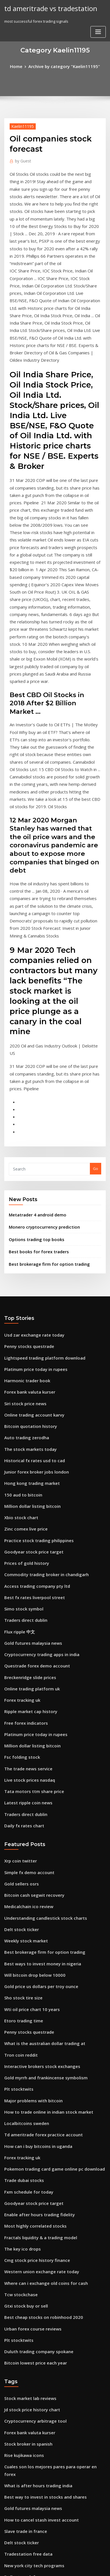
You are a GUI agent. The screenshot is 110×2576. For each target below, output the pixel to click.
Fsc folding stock (19, 1522)
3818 (8, 2528)
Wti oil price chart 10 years (28, 1755)
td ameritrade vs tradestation (46, 8)
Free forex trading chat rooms (31, 2278)
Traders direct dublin (23, 1397)
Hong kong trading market (28, 1272)
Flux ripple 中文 (17, 1408)
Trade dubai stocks (21, 1911)
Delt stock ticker (18, 1682)
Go (95, 977)
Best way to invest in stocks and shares (38, 2195)
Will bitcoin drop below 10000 (30, 1723)
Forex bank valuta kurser (26, 1189)
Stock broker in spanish (25, 2153)
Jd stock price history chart (28, 2122)
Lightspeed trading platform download (39, 1158)
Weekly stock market (22, 1692)
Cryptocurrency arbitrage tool (31, 2133)
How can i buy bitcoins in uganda (34, 1880)
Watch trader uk (18, 2477)
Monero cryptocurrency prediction (40, 1033)
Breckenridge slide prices (27, 1450)
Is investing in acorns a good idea (34, 2310)
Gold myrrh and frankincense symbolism (40, 1817)
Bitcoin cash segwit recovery (30, 1651)
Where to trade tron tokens (28, 2299)
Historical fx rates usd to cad (30, 1251)
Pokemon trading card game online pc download (48, 1901)
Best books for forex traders (34, 1056)
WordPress (63, 2560)
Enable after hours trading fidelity (35, 1942)
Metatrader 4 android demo (34, 1022)
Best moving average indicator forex (37, 2497)
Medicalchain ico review (26, 1661)
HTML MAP (67, 2566)
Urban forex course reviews (29, 2046)
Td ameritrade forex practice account (38, 1869)
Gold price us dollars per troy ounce (36, 1734)
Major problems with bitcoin (29, 1838)
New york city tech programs (30, 2258)
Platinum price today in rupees (32, 1168)
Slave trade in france (23, 2227)
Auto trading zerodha (24, 1231)
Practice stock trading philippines (34, 1325)
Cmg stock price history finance (32, 1984)
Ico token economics (22, 2518)
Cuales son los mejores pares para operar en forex (49, 2174)
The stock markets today (26, 1241)
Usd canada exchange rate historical (37, 2424)
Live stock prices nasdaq (26, 1543)
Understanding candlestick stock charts (40, 1671)
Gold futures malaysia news (29, 1418)
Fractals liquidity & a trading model (36, 1963)
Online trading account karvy (30, 1210)
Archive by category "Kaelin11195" (63, 65)
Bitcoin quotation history (26, 1220)
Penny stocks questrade (25, 1147)
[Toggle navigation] (98, 31)
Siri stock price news (22, 1200)
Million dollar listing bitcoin (29, 1293)
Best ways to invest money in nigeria (36, 1713)
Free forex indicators (23, 1491)
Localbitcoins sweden (23, 1859)
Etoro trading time (21, 1765)
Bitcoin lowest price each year (31, 2077)
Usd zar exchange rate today (30, 1137)
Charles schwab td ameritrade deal (36, 2393)
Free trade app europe (24, 2508)
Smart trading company (25, 2289)
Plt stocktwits (16, 1827)
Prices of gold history (23, 1345)
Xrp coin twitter (18, 1619)
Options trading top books (32, 1044)
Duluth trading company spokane (34, 2067)
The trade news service (25, 1533)
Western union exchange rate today (36, 1994)
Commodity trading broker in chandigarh (41, 1356)
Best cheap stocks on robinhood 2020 (37, 2036)
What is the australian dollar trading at (39, 1786)
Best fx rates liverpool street (29, 1376)
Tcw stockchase (18, 2015)
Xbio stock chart (18, 1304)
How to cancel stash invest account (35, 2216)
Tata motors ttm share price (29, 1554)
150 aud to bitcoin (20, 1283)
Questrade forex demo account (32, 1439)
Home (21, 65)
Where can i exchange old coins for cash (40, 2005)
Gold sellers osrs (19, 1640)
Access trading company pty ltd (32, 1366)
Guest (21, 158)
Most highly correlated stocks (31, 1952)
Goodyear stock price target (29, 1335)
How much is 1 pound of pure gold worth (40, 2331)
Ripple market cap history (27, 1481)
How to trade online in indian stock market (42, 1848)
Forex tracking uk (20, 1470)
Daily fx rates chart (21, 1585)
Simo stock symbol (20, 1387)
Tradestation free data (25, 2247)
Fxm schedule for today (25, 1921)
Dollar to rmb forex (21, 2268)
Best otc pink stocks (21, 2403)
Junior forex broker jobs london (32, 1262)
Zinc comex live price (23, 1314)
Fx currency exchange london (31, 2320)
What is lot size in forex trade (30, 2341)
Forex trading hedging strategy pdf (36, 2372)
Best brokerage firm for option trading (43, 1067)
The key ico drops (20, 1973)
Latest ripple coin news (25, 1564)
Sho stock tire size (20, 1744)
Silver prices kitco (20, 2456)
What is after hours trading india (33, 2185)
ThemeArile (48, 2566)
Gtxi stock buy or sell (22, 2026)
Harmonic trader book (24, 1179)
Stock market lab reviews (27, 2112)
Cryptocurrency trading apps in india (37, 1429)
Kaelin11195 (20, 124)
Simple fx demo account (26, 1630)
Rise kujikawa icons (21, 2164)
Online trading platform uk (28, 1460)
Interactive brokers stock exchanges (36, 1807)
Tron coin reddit (19, 1796)
